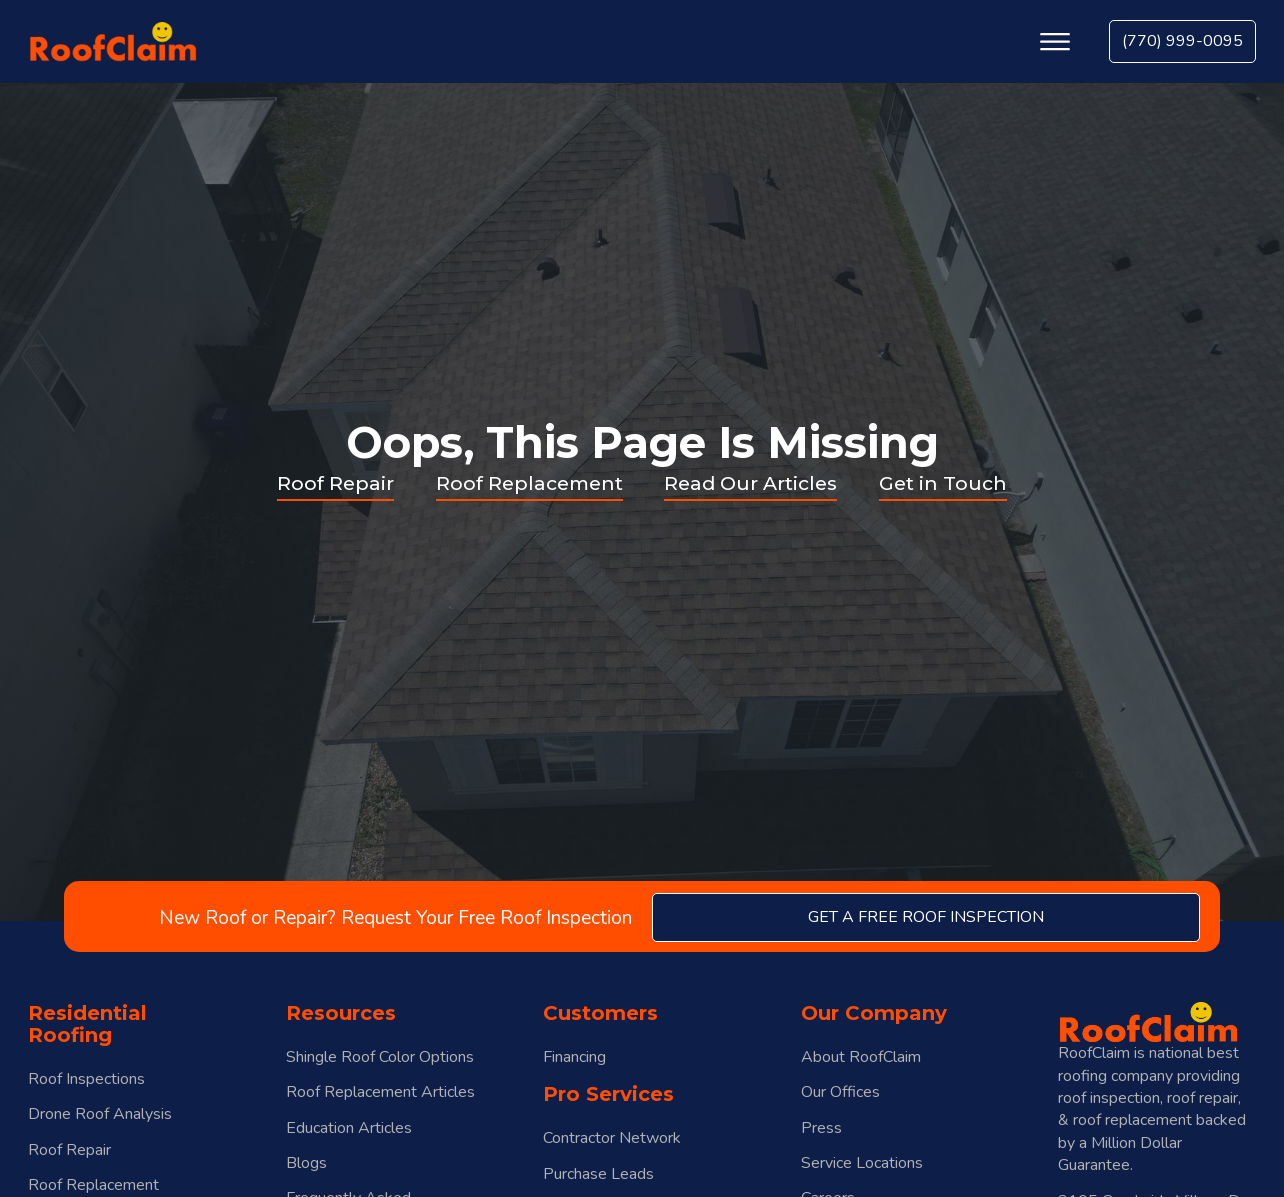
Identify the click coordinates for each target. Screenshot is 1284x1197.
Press (821, 1128)
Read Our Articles (750, 483)
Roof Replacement (529, 483)
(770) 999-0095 (1182, 41)
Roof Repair (335, 483)
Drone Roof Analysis (100, 1114)
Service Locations (862, 1163)
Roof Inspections (86, 1079)
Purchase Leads (598, 1174)
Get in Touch (943, 483)
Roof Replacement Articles (380, 1092)
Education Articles (349, 1128)
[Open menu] (1055, 42)
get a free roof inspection (926, 917)
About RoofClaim (861, 1057)
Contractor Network (612, 1138)
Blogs (306, 1163)
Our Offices (840, 1092)
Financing (574, 1057)
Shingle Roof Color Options (380, 1057)
